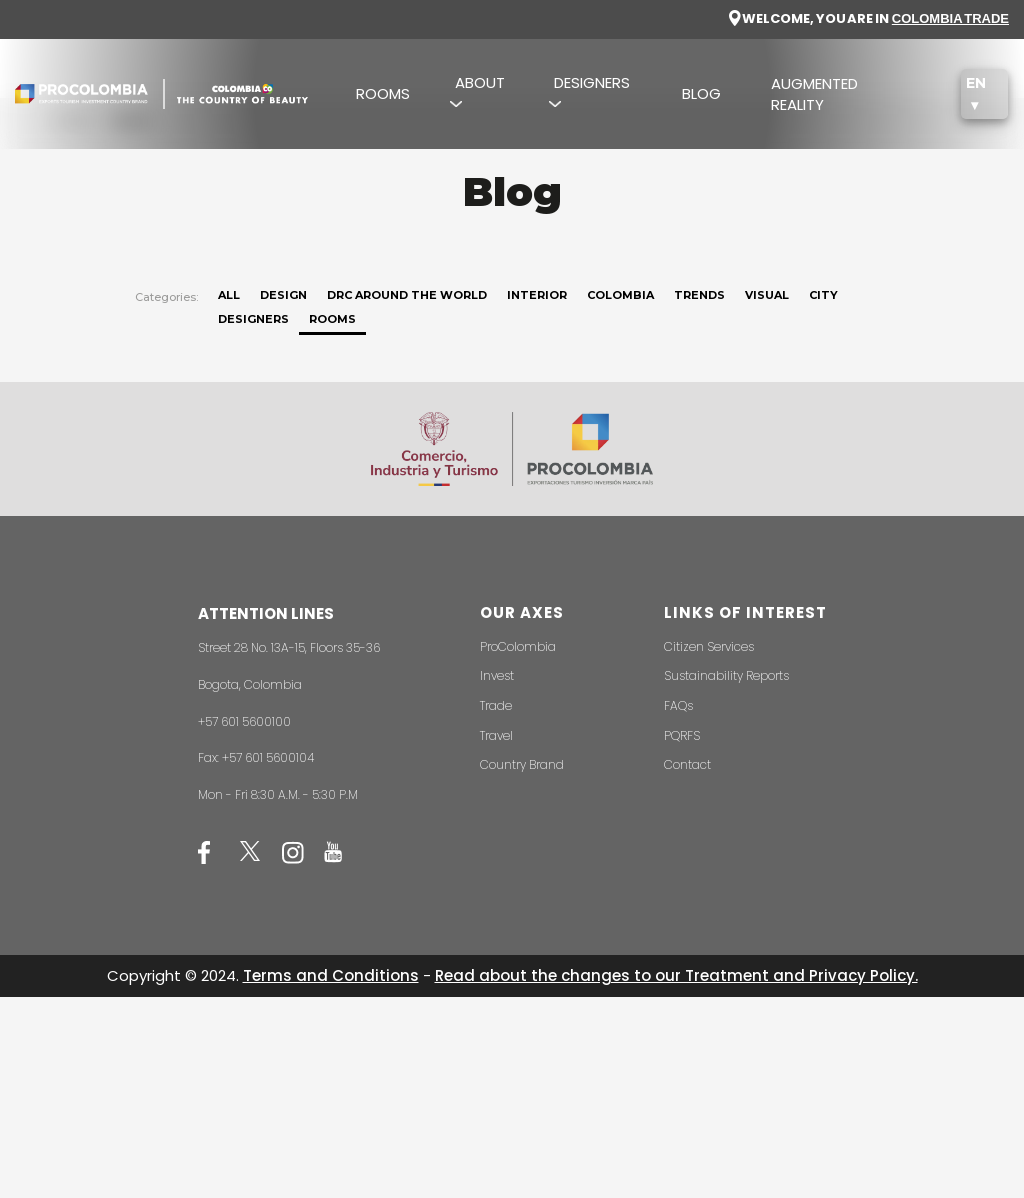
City (823, 295)
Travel (496, 735)
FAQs (678, 705)
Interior (537, 295)
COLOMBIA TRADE (950, 18)
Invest (497, 675)
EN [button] (976, 83)
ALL (229, 295)
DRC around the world (407, 295)
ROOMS (383, 93)
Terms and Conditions (331, 975)
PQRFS (682, 735)
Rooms (332, 319)
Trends (699, 295)
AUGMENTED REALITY (814, 94)
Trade (496, 705)
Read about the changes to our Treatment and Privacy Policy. (676, 975)
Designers (253, 319)
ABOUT (480, 82)
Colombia (620, 295)
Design (283, 295)
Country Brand (522, 764)
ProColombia (518, 646)
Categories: (166, 297)
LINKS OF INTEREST (745, 612)
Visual (767, 295)
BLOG (701, 93)
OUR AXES (522, 612)
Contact (687, 764)
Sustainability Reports (726, 675)
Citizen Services (709, 646)
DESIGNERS (592, 82)
